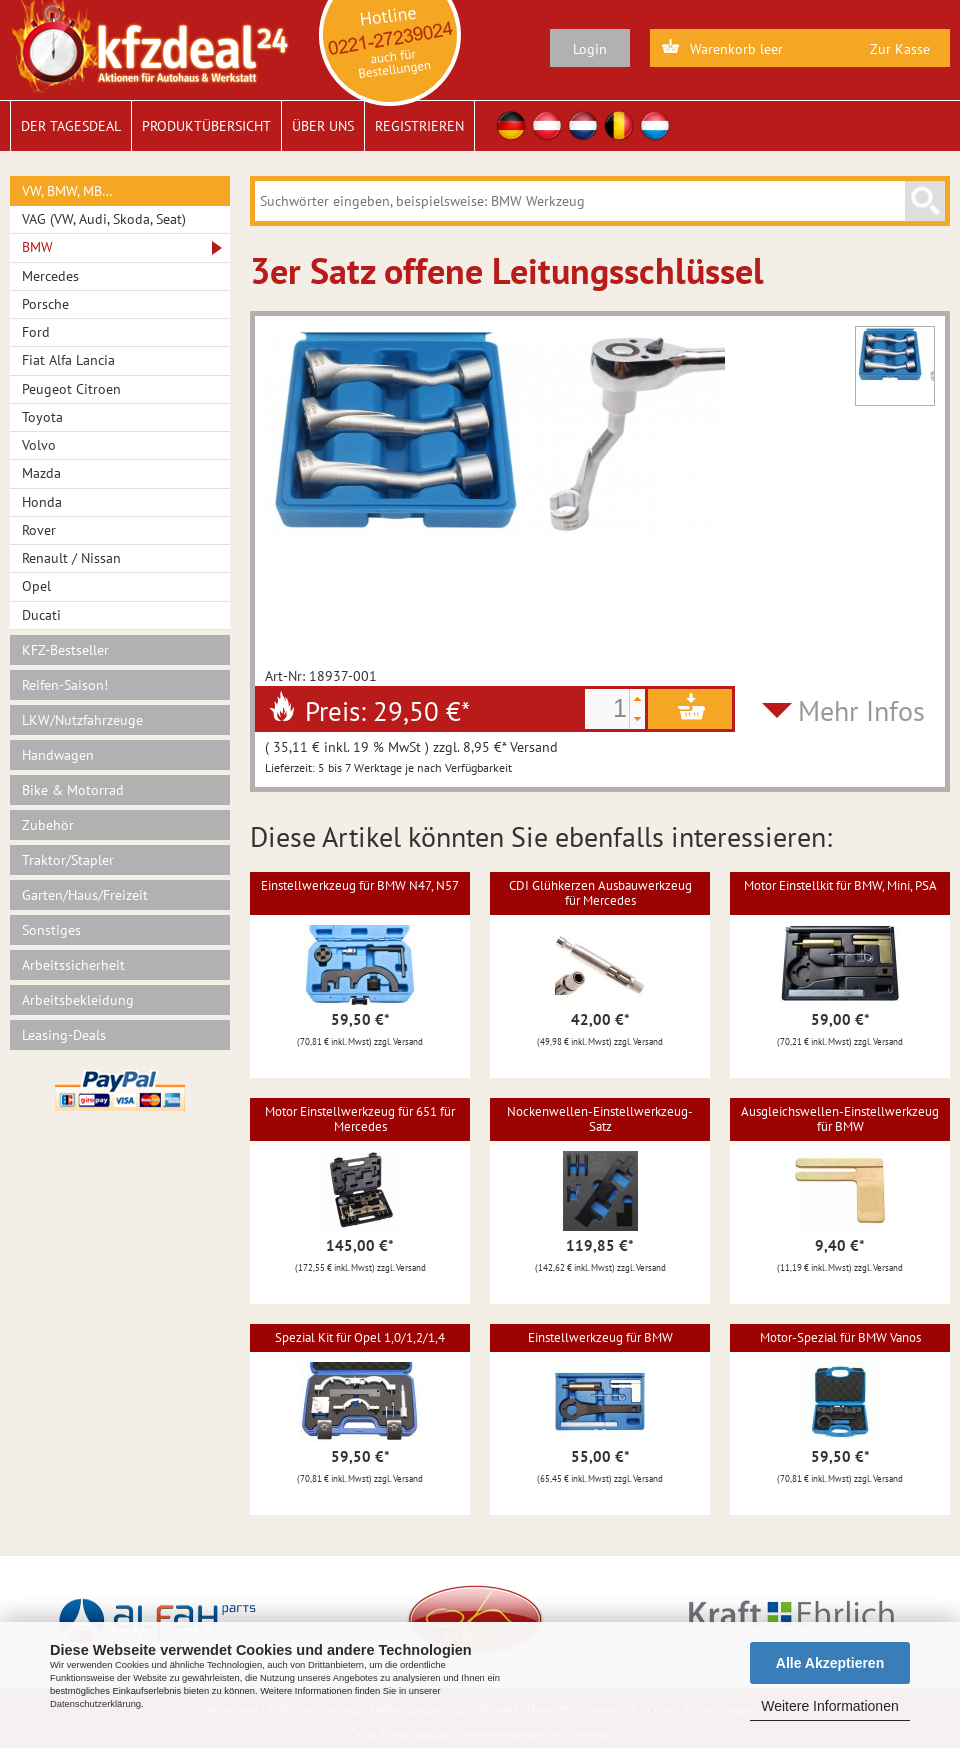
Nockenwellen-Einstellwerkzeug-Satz (600, 1118)
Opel (36, 586)
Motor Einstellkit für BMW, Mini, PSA (840, 885)
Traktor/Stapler (68, 860)
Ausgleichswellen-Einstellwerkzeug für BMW (840, 1118)
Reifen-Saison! (65, 685)
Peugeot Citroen (71, 389)
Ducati (41, 615)
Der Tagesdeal (71, 126)
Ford (36, 332)
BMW (37, 247)
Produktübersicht (206, 126)
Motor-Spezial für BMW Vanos (840, 1337)
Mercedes (50, 276)
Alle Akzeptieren (830, 1663)
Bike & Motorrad (73, 790)
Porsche (45, 304)
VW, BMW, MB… (67, 191)
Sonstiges (51, 930)
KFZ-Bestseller (65, 650)
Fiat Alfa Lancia (68, 360)
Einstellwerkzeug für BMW (600, 1337)
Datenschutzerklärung (95, 1704)
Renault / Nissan (71, 558)
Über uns (323, 126)
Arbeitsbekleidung (78, 1000)
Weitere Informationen (829, 1706)
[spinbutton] (607, 709)
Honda (42, 502)
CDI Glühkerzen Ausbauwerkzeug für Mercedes (600, 892)
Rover (39, 530)
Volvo (39, 445)
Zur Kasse (900, 49)
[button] (637, 699)
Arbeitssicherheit (73, 965)
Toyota (42, 417)
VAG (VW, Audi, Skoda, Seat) (104, 219)
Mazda (41, 473)
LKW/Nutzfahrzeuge (82, 720)
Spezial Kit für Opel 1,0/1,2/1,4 (360, 1337)
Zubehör (48, 825)
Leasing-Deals (64, 1035)
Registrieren (419, 126)
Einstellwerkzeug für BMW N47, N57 (360, 885)
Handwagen (58, 755)
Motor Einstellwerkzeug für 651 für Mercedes (360, 1118)
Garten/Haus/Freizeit (85, 895)
